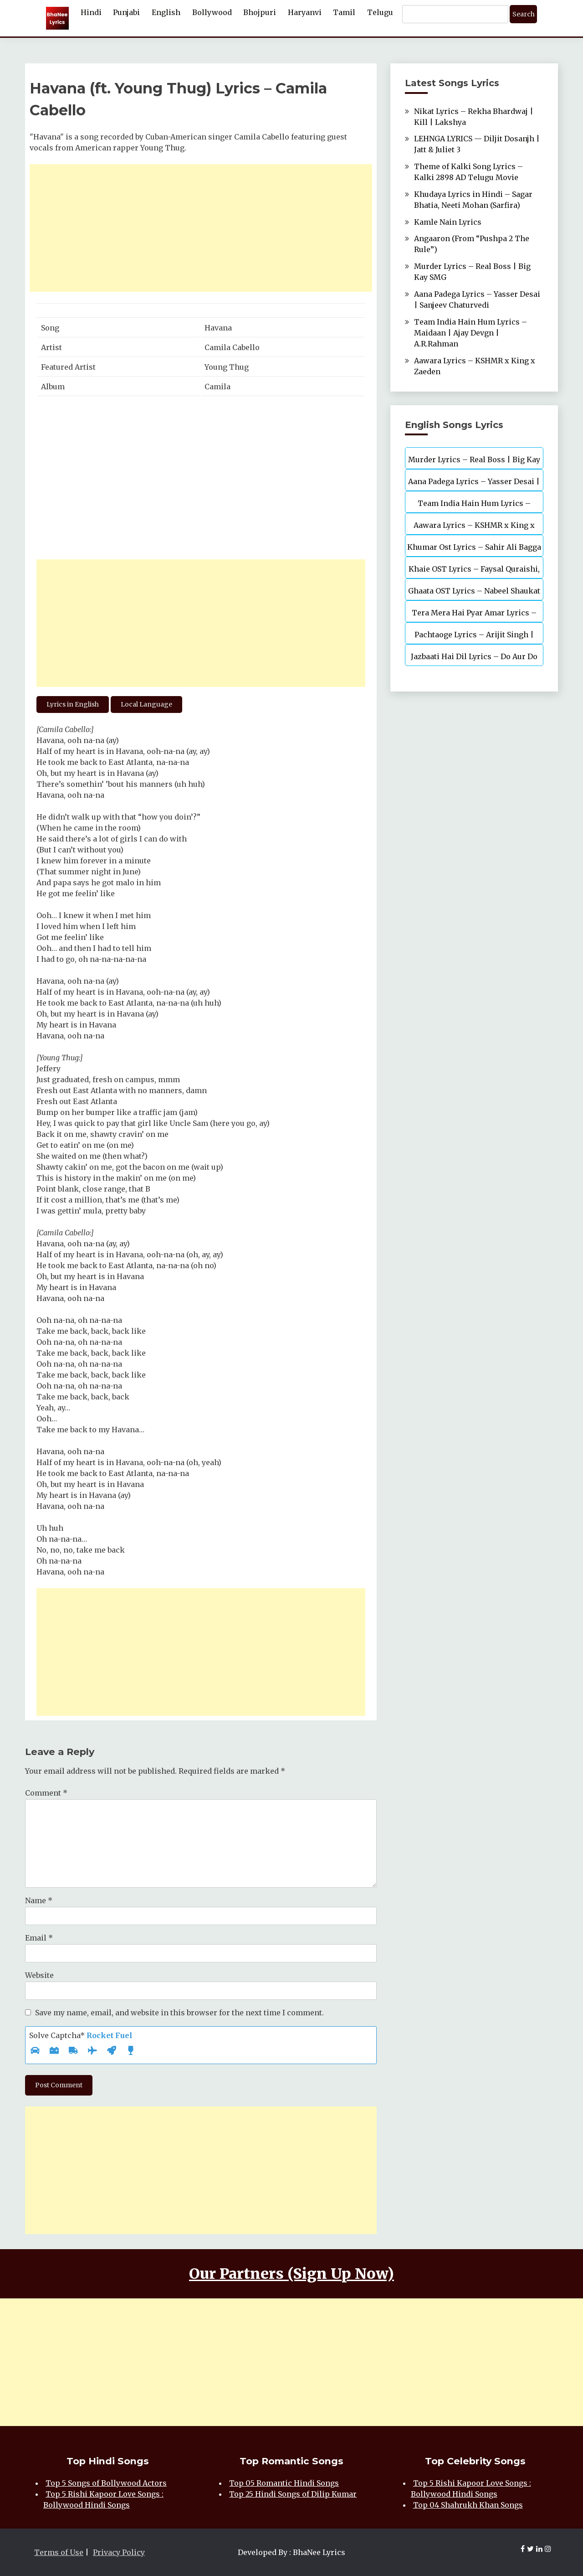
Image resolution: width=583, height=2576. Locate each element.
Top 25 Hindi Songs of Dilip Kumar (293, 2494)
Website (39, 1975)
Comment (46, 1792)
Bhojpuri (259, 12)
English (166, 12)
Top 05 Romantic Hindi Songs (284, 2483)
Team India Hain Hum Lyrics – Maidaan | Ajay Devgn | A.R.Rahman (470, 332)
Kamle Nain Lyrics (447, 222)
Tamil (344, 12)
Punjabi (126, 12)
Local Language (146, 704)
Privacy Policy (119, 2552)
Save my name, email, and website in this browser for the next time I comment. (179, 2012)
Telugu (380, 12)
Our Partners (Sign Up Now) (291, 2274)
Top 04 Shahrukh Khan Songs (468, 2504)
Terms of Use (58, 2552)
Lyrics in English (72, 704)
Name (38, 1900)
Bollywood (212, 12)
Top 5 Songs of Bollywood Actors (106, 2483)
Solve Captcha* (81, 2035)
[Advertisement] (201, 228)
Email (39, 1937)
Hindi (91, 12)
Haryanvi (305, 12)
